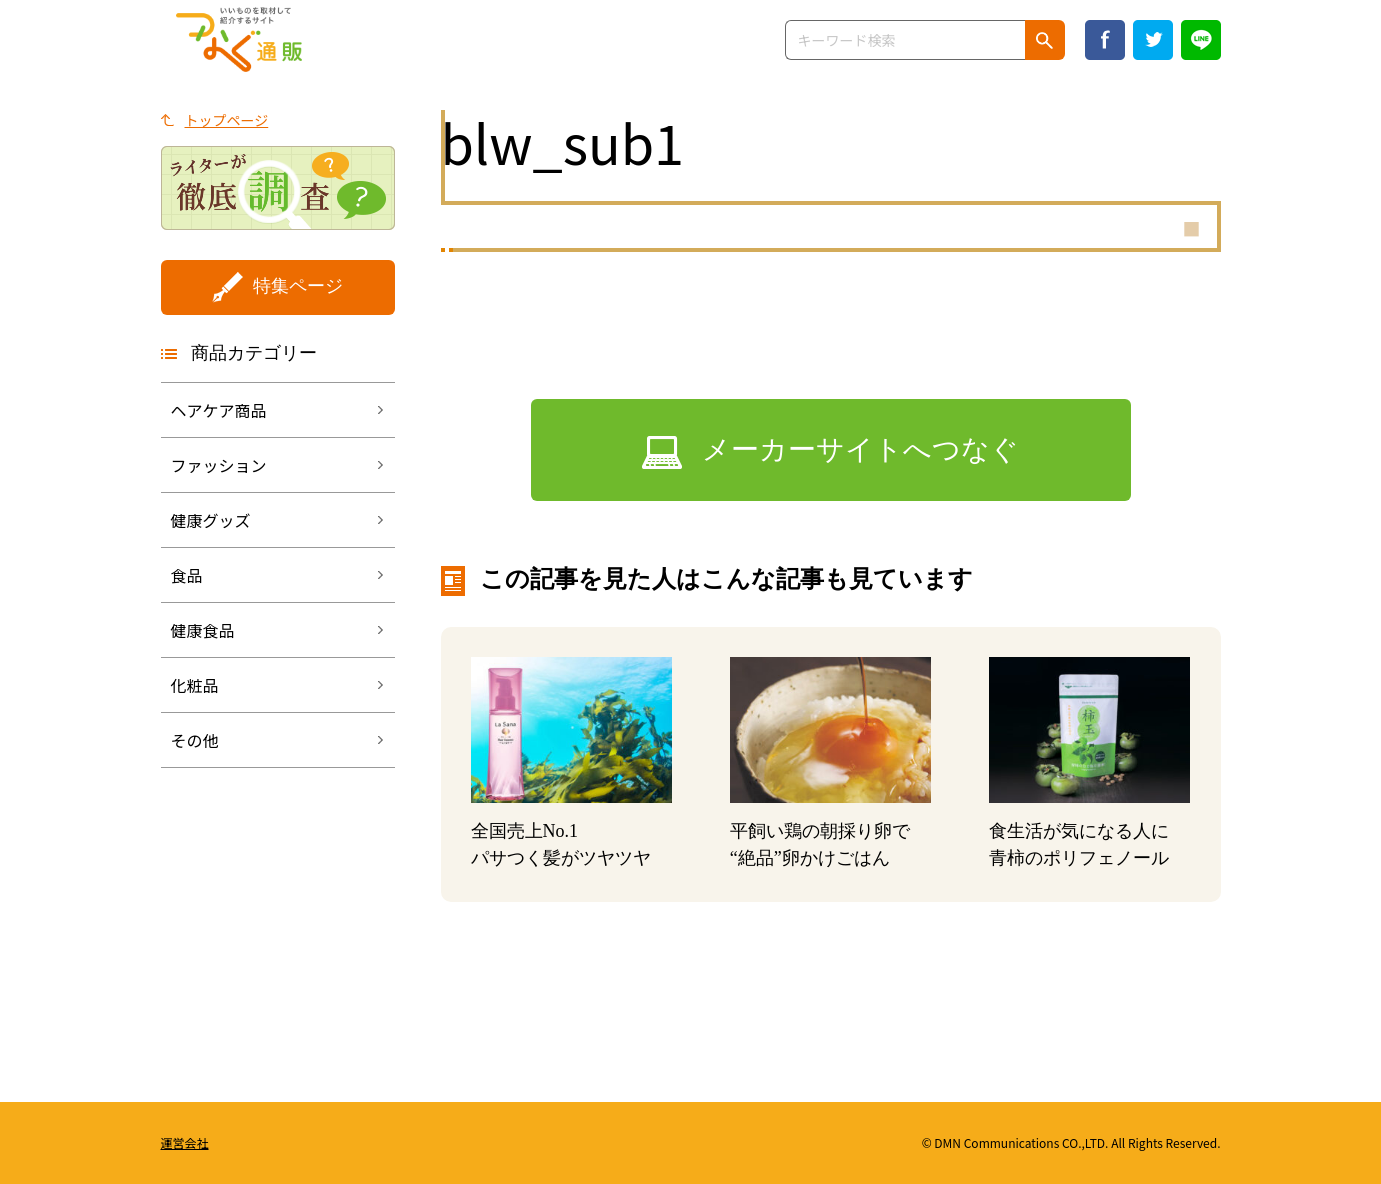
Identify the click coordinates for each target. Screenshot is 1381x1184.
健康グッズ (211, 520)
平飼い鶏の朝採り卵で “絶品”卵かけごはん (820, 844)
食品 (187, 575)
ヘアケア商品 (219, 410)
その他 (195, 740)
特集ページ (298, 286)
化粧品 (195, 685)
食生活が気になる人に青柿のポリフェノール (1079, 844)
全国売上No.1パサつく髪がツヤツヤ (561, 844)
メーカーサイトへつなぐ (860, 449)
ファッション (219, 465)
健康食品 (203, 630)
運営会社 (185, 1142)
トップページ (227, 120)
